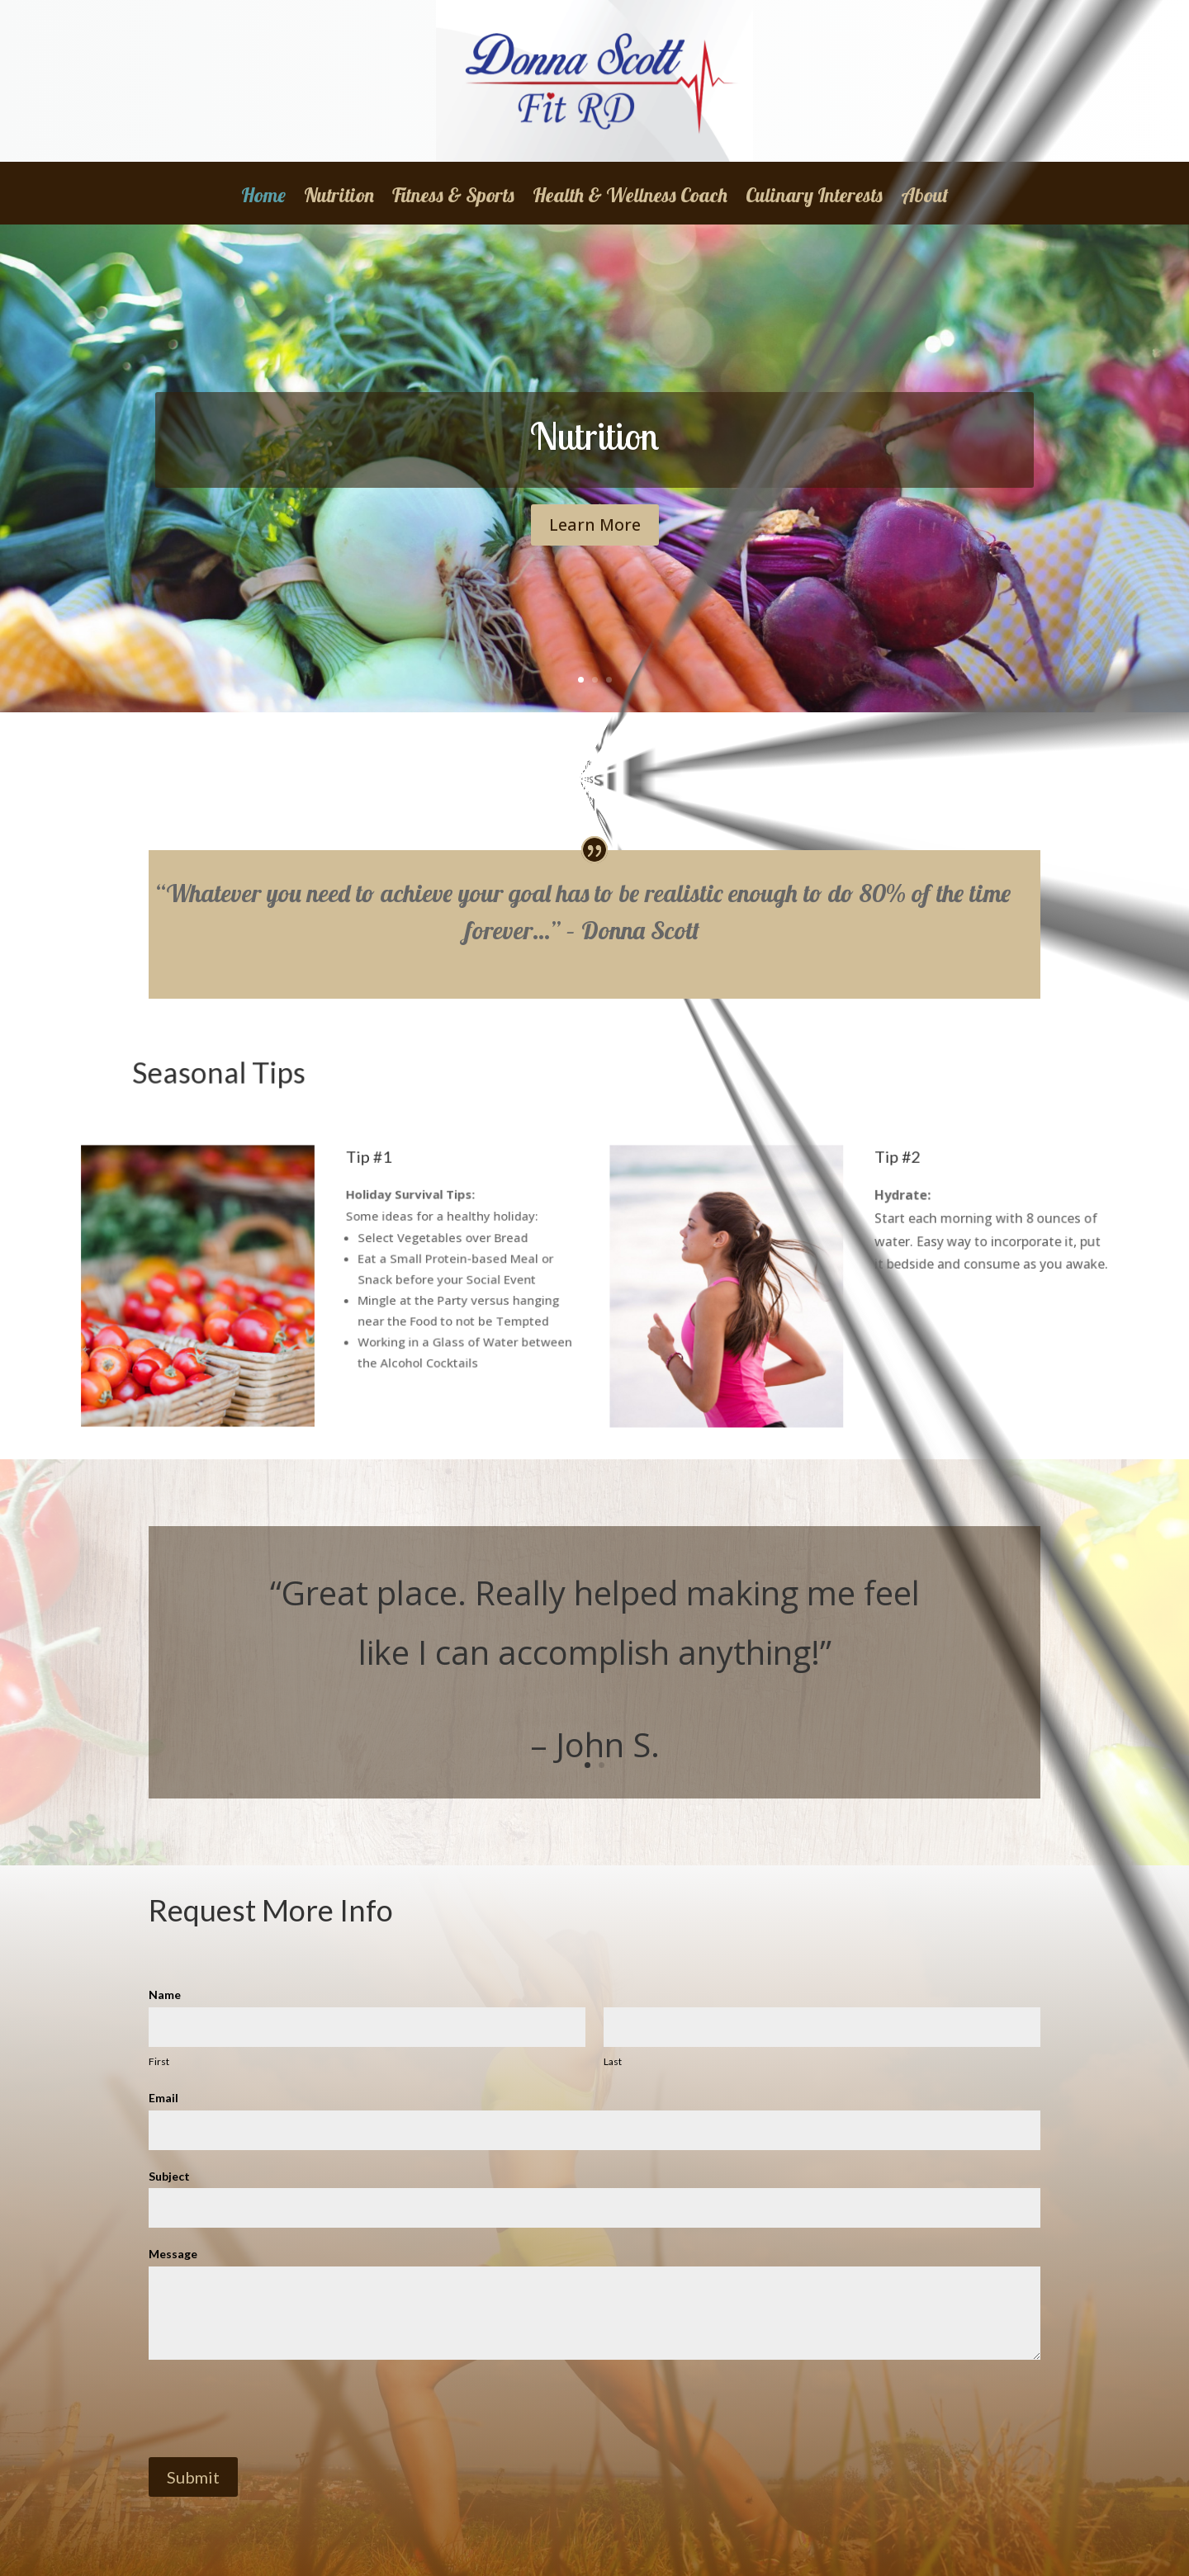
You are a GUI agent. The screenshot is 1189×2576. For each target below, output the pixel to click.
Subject (169, 2176)
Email (163, 2098)
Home (263, 198)
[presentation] (274, 2408)
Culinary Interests (814, 198)
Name (165, 1995)
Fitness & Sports (453, 198)
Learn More (595, 530)
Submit (193, 2477)
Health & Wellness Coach (630, 198)
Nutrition (339, 198)
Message (173, 2254)
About (925, 198)
